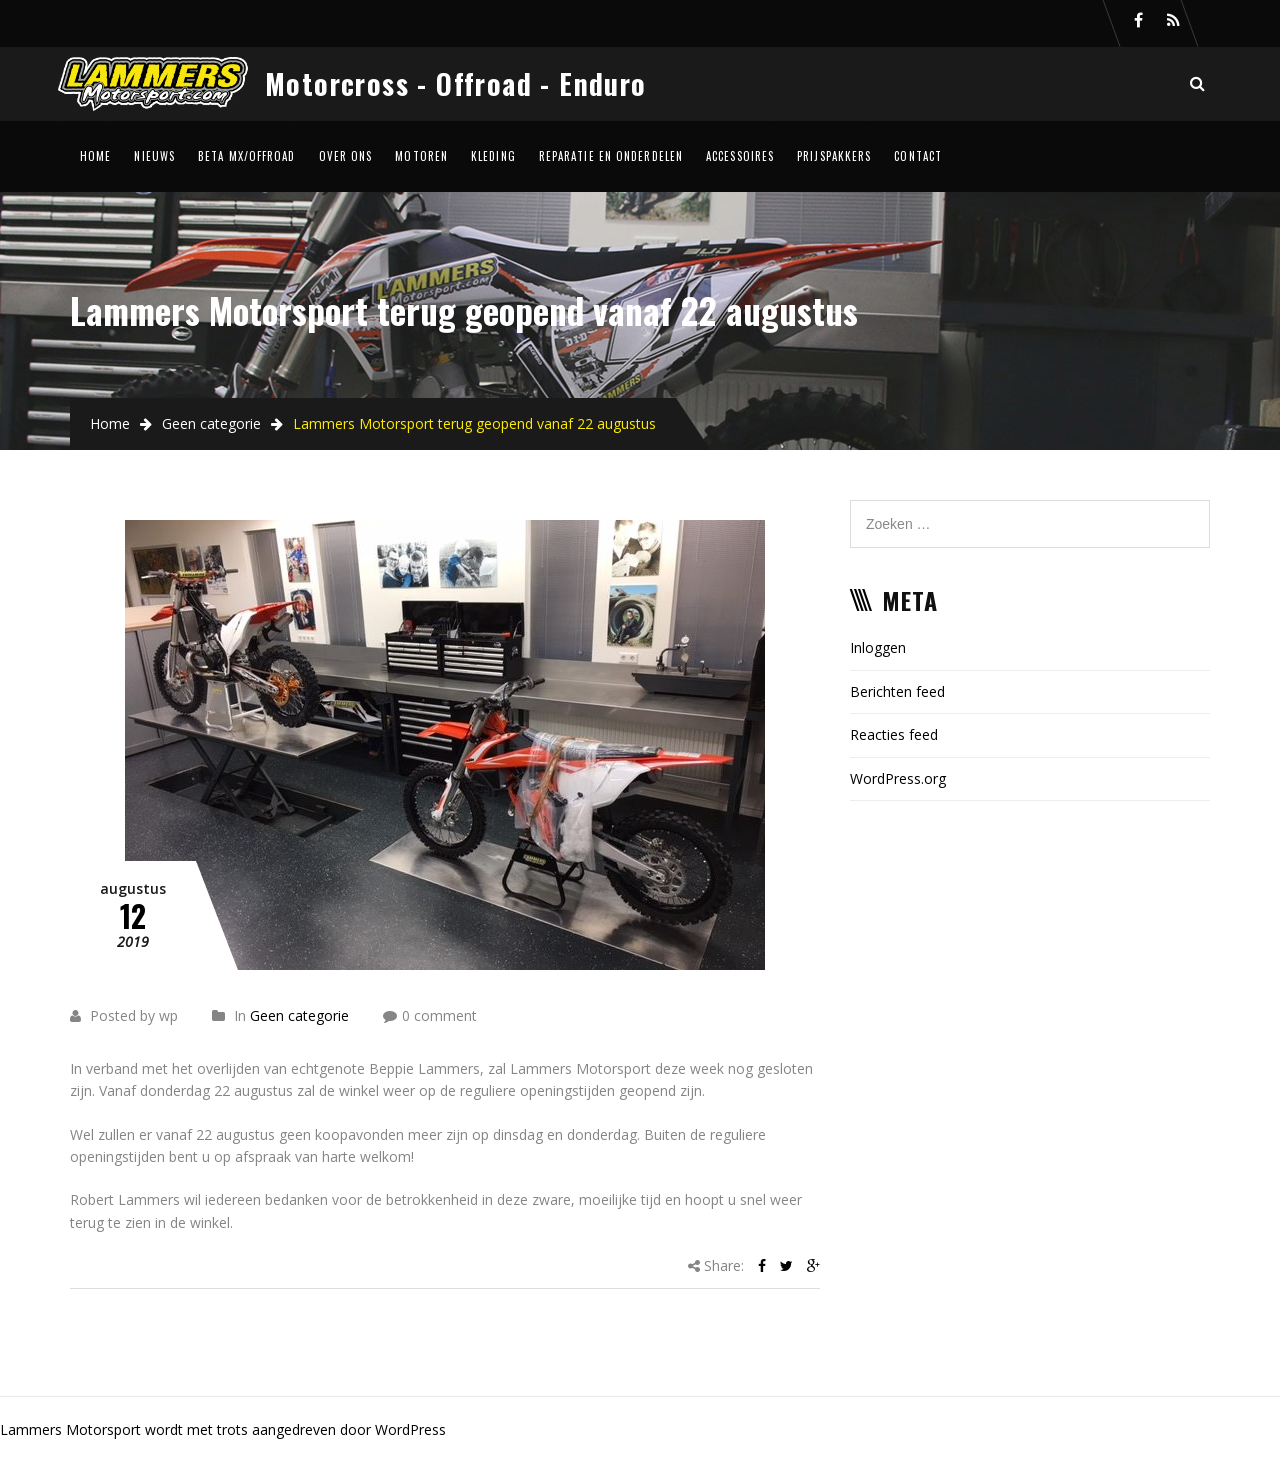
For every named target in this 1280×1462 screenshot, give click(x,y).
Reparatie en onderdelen (611, 156)
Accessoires (740, 156)
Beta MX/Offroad (247, 156)
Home (95, 156)
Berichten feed (897, 691)
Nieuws (154, 156)
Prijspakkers (834, 156)
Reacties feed (894, 734)
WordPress (410, 1429)
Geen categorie (211, 423)
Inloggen (878, 647)
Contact (918, 156)
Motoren (421, 156)
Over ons (346, 156)
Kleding (493, 156)
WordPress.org (898, 778)
